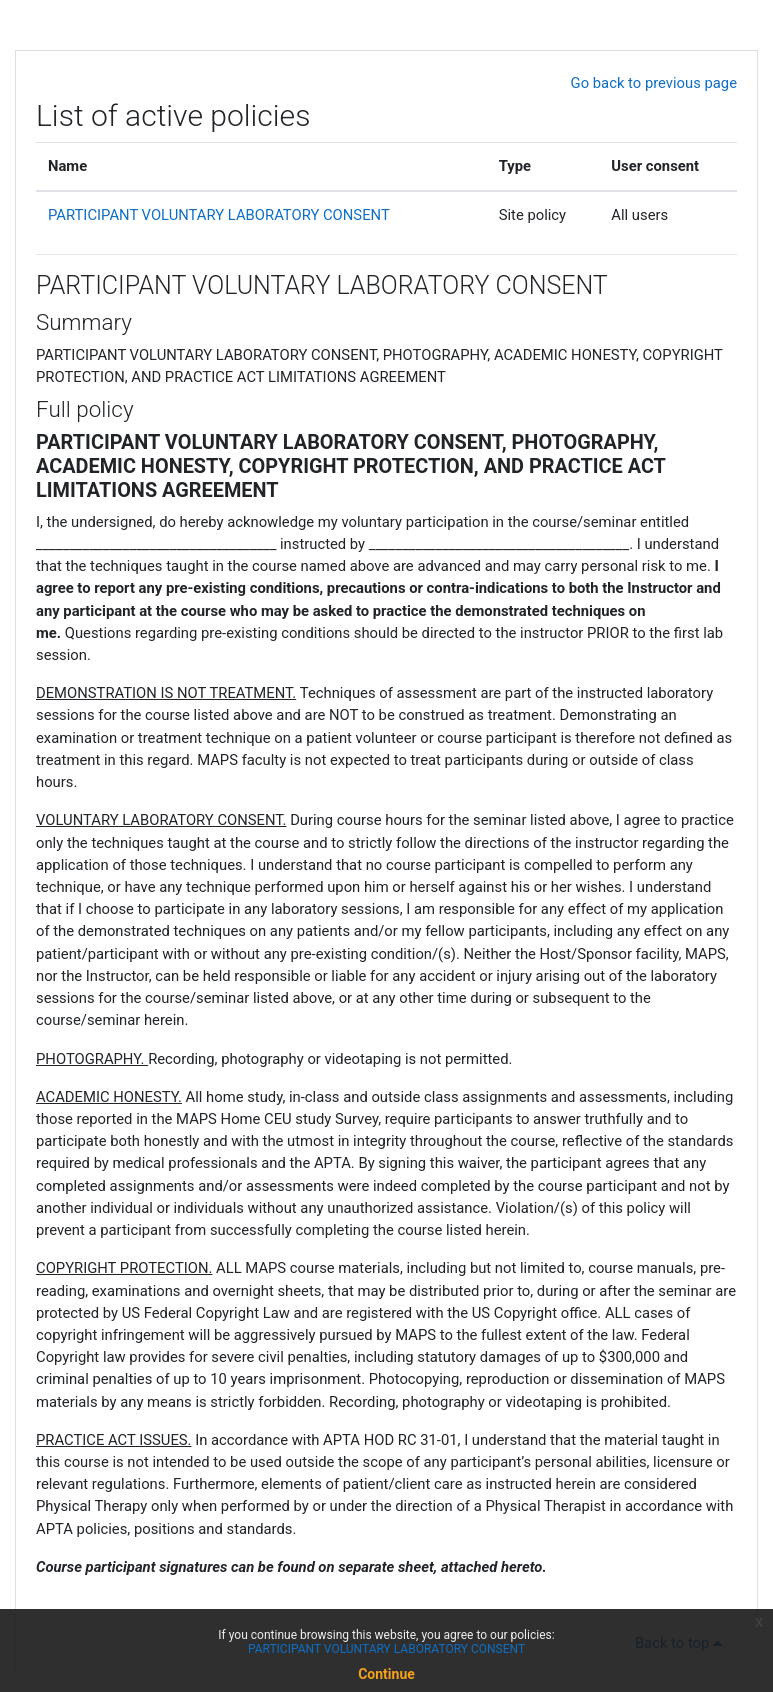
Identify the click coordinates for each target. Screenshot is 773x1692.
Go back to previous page (654, 83)
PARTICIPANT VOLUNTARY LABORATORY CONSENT (219, 215)
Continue (386, 1674)
